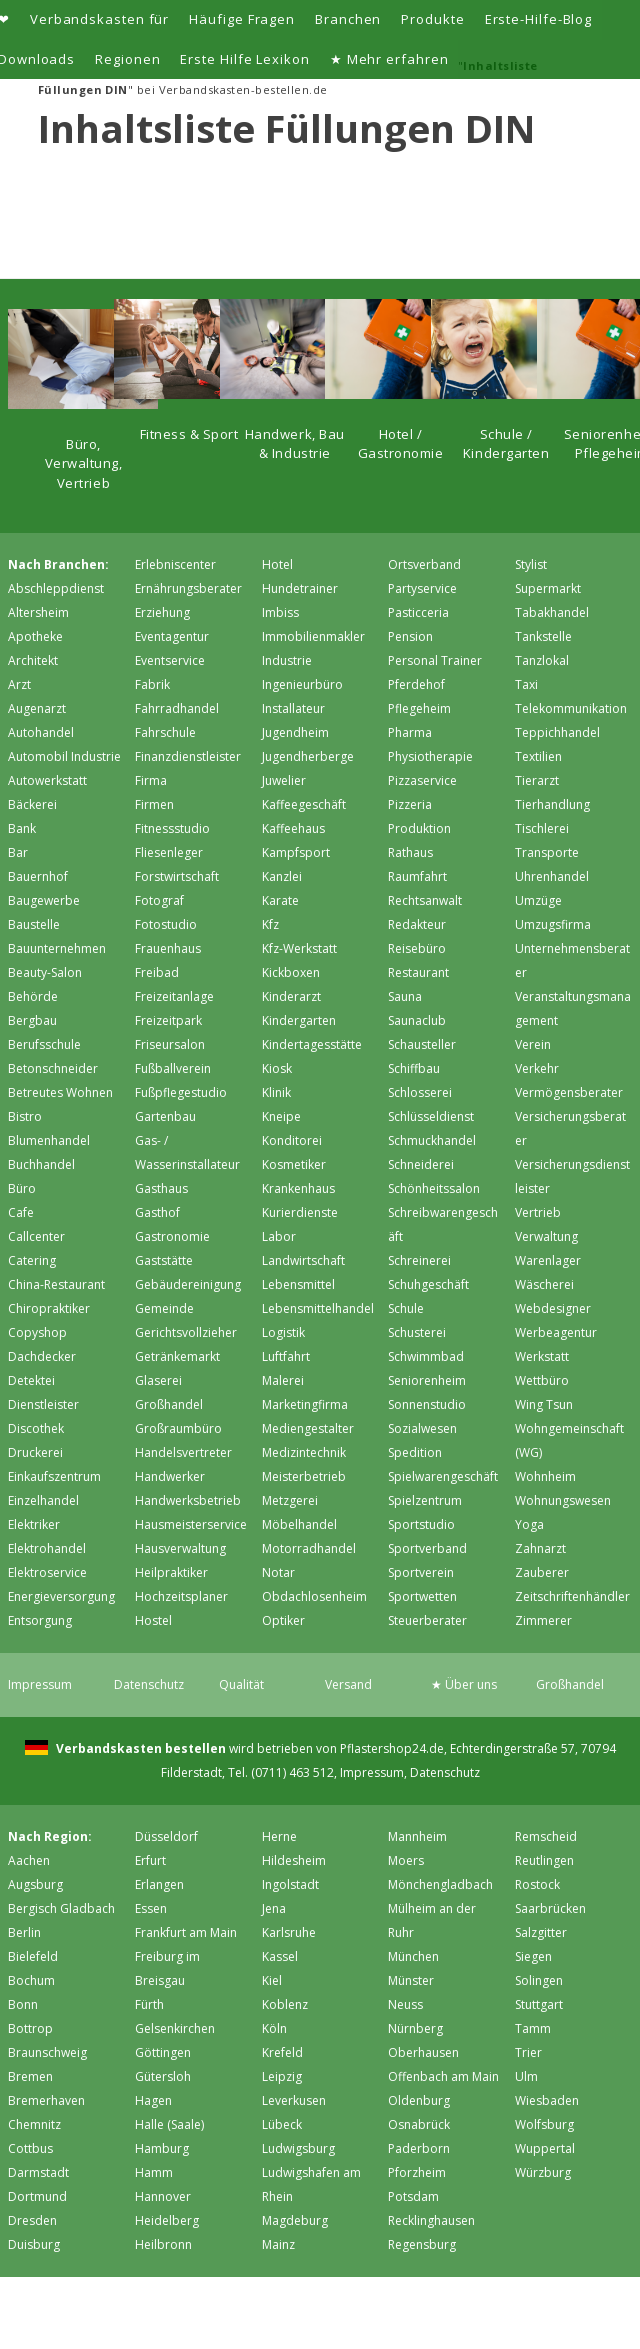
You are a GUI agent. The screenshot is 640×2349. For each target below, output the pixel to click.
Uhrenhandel (552, 876)
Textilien (538, 756)
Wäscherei (544, 1284)
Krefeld (282, 2052)
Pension (410, 636)
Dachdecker (42, 1356)
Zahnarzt (540, 1548)
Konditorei (292, 1140)
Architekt (33, 660)
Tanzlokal (542, 660)
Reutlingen (544, 1860)
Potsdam (413, 2196)
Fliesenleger (169, 852)
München (413, 1956)
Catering (32, 1260)
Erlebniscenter (175, 564)
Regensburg (422, 2244)
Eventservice (170, 660)
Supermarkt (548, 588)
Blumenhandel (49, 1140)
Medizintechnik (304, 1452)
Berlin (24, 1932)
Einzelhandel (43, 1500)
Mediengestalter (308, 1428)
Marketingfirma (305, 1404)
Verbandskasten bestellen (139, 1748)
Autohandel (41, 732)
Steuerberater (427, 1620)
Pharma (410, 732)
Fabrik (152, 684)
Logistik (283, 1332)
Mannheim (417, 1836)
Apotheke (35, 636)
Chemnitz (34, 2124)
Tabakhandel (552, 612)
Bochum (31, 1980)
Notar (278, 1572)
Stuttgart (539, 2004)
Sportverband (427, 1548)
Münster (411, 1980)
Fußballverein (173, 1068)
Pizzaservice (422, 780)
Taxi (526, 684)
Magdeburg (295, 2220)
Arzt (19, 684)
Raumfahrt (417, 876)
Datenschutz (149, 1684)
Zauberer (542, 1572)
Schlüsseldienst (431, 1116)
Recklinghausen (431, 2220)
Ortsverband (424, 564)
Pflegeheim (419, 708)
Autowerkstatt (47, 780)
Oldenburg (419, 2100)
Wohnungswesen (563, 1500)
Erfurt (150, 1860)
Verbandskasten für (99, 19)
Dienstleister (43, 1404)
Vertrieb (538, 1212)
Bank (22, 828)
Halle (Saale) (169, 2124)
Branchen (348, 19)
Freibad (157, 972)
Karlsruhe (289, 1932)
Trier (528, 2052)
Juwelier (284, 780)
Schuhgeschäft (428, 1284)
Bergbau (32, 1020)
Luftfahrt (286, 1356)
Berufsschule (44, 1044)
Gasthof (157, 1212)
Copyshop (37, 1332)
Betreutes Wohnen (60, 1092)
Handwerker (170, 1476)
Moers (406, 1860)
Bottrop (30, 2028)
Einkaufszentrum (54, 1476)
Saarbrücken (550, 1908)
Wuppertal (545, 2148)
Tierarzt (537, 780)
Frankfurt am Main (186, 1932)
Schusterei (417, 1332)
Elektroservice (47, 1572)
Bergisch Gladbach (61, 1908)
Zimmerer (543, 1620)
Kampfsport (296, 852)
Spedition (415, 1452)
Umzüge (538, 900)
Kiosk (277, 1068)
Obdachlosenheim (314, 1596)
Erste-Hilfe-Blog (539, 19)
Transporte (547, 852)
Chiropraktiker (49, 1308)
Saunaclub (417, 1020)
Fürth (149, 2004)
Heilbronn (163, 2244)
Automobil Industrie (64, 756)
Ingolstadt (290, 1884)
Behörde (33, 996)
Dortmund (37, 2196)
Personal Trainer (435, 660)
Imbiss (280, 612)
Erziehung (162, 612)
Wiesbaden (547, 2100)
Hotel (277, 564)
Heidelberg (167, 2220)
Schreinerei (419, 1260)
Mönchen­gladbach (440, 1884)
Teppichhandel (557, 732)
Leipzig (282, 2076)
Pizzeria (410, 804)
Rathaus (410, 852)
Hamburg (162, 2148)
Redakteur (417, 924)
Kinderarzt (291, 996)
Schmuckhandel (432, 1140)
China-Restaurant (56, 1284)
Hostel (153, 1620)
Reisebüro (417, 948)
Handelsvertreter (183, 1452)
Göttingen (163, 2052)
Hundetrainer (300, 588)
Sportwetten (422, 1596)
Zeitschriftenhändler (572, 1596)
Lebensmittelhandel (318, 1308)
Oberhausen (423, 2052)
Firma (151, 780)
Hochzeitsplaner (181, 1596)
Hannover (163, 2196)
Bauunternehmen (57, 948)
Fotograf (159, 900)
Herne (279, 1836)
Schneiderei (421, 1164)
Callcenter (36, 1236)
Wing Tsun (544, 1404)
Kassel (280, 1956)
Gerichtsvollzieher (186, 1332)
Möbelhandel (299, 1524)
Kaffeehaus (293, 828)
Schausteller (422, 1044)
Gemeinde (164, 1308)
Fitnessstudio (172, 828)
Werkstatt (542, 1356)
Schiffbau (414, 1068)
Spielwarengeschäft (443, 1476)
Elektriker (34, 1524)
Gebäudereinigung (188, 1284)
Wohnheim (545, 1476)
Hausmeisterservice (191, 1524)
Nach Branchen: (58, 564)
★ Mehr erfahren (389, 59)
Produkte (432, 19)
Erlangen (159, 1884)
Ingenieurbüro (302, 684)
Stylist (531, 564)
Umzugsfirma (553, 924)
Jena (274, 1908)
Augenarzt (37, 708)
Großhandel (169, 1404)
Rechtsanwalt (425, 900)
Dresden (32, 2220)
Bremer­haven (46, 2100)
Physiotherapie (430, 756)
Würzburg (543, 2172)
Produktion (419, 828)
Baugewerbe (44, 900)
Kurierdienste (300, 1212)
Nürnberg (415, 2028)
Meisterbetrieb (304, 1476)
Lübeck (282, 2124)
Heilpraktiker (171, 1572)
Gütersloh (163, 2076)
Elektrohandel (47, 1548)
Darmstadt (38, 2172)
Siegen (533, 1956)
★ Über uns (464, 1684)
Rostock (537, 1884)
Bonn (23, 2004)
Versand (348, 1684)
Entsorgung (40, 1620)
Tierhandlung (552, 804)
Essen (151, 1908)
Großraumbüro (178, 1428)
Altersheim (38, 612)
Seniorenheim (427, 1380)
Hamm (154, 2172)
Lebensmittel (298, 1284)
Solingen (539, 1980)
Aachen (29, 1860)
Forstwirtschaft (177, 876)
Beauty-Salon (45, 972)
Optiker (283, 1620)
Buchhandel (41, 1164)
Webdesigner (553, 1308)
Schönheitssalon (434, 1188)
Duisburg (34, 2244)
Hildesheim (294, 1860)
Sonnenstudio (427, 1404)
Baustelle (34, 924)
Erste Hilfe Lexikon (244, 59)
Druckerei (35, 1452)
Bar (18, 852)
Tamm (533, 2028)
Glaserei (158, 1380)
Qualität (241, 1684)
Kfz (270, 924)
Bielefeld (33, 1956)
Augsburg (35, 1884)
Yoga (529, 1524)
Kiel (272, 1980)
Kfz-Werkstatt (299, 948)
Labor (279, 1236)
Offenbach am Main (443, 2076)
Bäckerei (32, 804)
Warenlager (548, 1260)
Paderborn (419, 2148)
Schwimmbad (426, 1356)
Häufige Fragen (242, 19)
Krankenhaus (298, 1188)
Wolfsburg (544, 2124)
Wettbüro (542, 1380)
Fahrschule (165, 732)
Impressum (40, 1684)
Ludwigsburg (298, 2148)
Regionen (127, 59)
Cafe (21, 1212)
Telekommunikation (571, 708)
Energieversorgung (61, 1596)
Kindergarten (299, 1020)
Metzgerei (290, 1500)
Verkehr (537, 1068)
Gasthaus (161, 1188)
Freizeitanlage (174, 996)
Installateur (293, 708)
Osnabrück (419, 2124)
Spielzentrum (425, 1500)
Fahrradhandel (177, 708)
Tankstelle (543, 636)
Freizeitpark (168, 1020)
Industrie (287, 660)
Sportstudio (421, 1524)
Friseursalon (170, 1044)
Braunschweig (47, 2052)
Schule (406, 1308)
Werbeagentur (556, 1332)
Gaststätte (164, 1260)
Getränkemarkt (177, 1356)
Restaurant (418, 972)
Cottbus (30, 2148)
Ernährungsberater (188, 588)
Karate (280, 900)
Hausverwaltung (180, 1548)
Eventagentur (172, 636)
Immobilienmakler (313, 636)
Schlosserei (420, 1092)
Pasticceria (418, 612)
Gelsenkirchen (175, 2028)
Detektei (31, 1380)
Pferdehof (416, 684)
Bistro (25, 1116)
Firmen (154, 804)
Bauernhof (38, 876)
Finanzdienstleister (188, 756)
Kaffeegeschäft (304, 804)
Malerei (283, 1380)
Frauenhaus (168, 948)
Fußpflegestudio (181, 1092)
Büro (22, 1188)
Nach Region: (50, 1836)
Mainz (278, 2244)
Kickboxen (291, 972)
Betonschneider (53, 1068)
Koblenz (285, 2004)
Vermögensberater (569, 1092)
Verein (533, 1044)
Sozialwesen (422, 1428)
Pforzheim (417, 2172)
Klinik (276, 1092)
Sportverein (421, 1572)
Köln (274, 2028)
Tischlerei (542, 828)
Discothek (36, 1428)
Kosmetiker (294, 1164)
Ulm (526, 2076)
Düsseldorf (166, 1836)
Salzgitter (541, 1932)
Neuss (405, 2004)
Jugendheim (295, 732)
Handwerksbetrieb (188, 1500)
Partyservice (422, 588)
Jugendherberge (308, 756)
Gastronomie (172, 1236)
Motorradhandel (309, 1548)
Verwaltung (546, 1236)
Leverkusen (294, 2100)
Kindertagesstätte (312, 1044)
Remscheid (546, 1836)
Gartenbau (165, 1116)
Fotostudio (166, 924)
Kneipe (281, 1116)
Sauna (405, 996)
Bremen (30, 2076)
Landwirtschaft (303, 1260)
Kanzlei (282, 876)
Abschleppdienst (56, 588)
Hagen (153, 2100)
